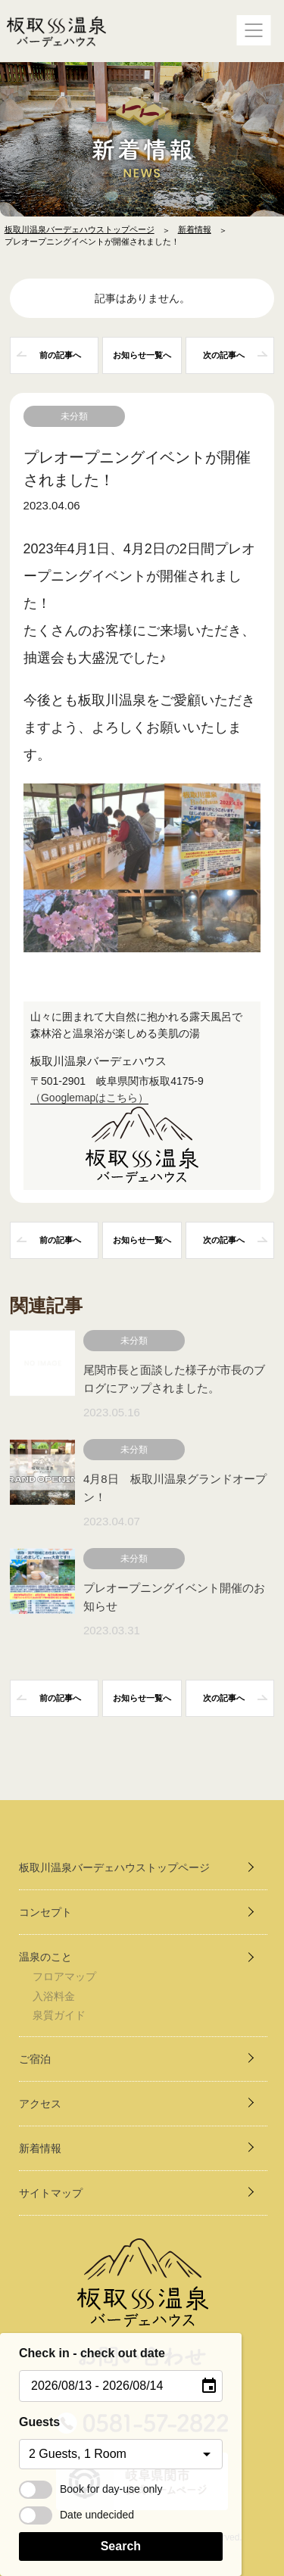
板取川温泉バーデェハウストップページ (79, 229)
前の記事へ (60, 355)
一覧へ (142, 355)
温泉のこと (45, 1957)
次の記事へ (224, 355)
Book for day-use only (90, 2489)
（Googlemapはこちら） (89, 1098)
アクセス (40, 2104)
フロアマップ (64, 1976)
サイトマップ (51, 2193)
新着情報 (194, 229)
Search (121, 2546)
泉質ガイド (59, 2015)
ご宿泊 (35, 2059)
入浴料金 (54, 1996)
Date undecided (76, 2515)
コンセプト (45, 1912)
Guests (39, 2422)
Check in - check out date (92, 2353)
